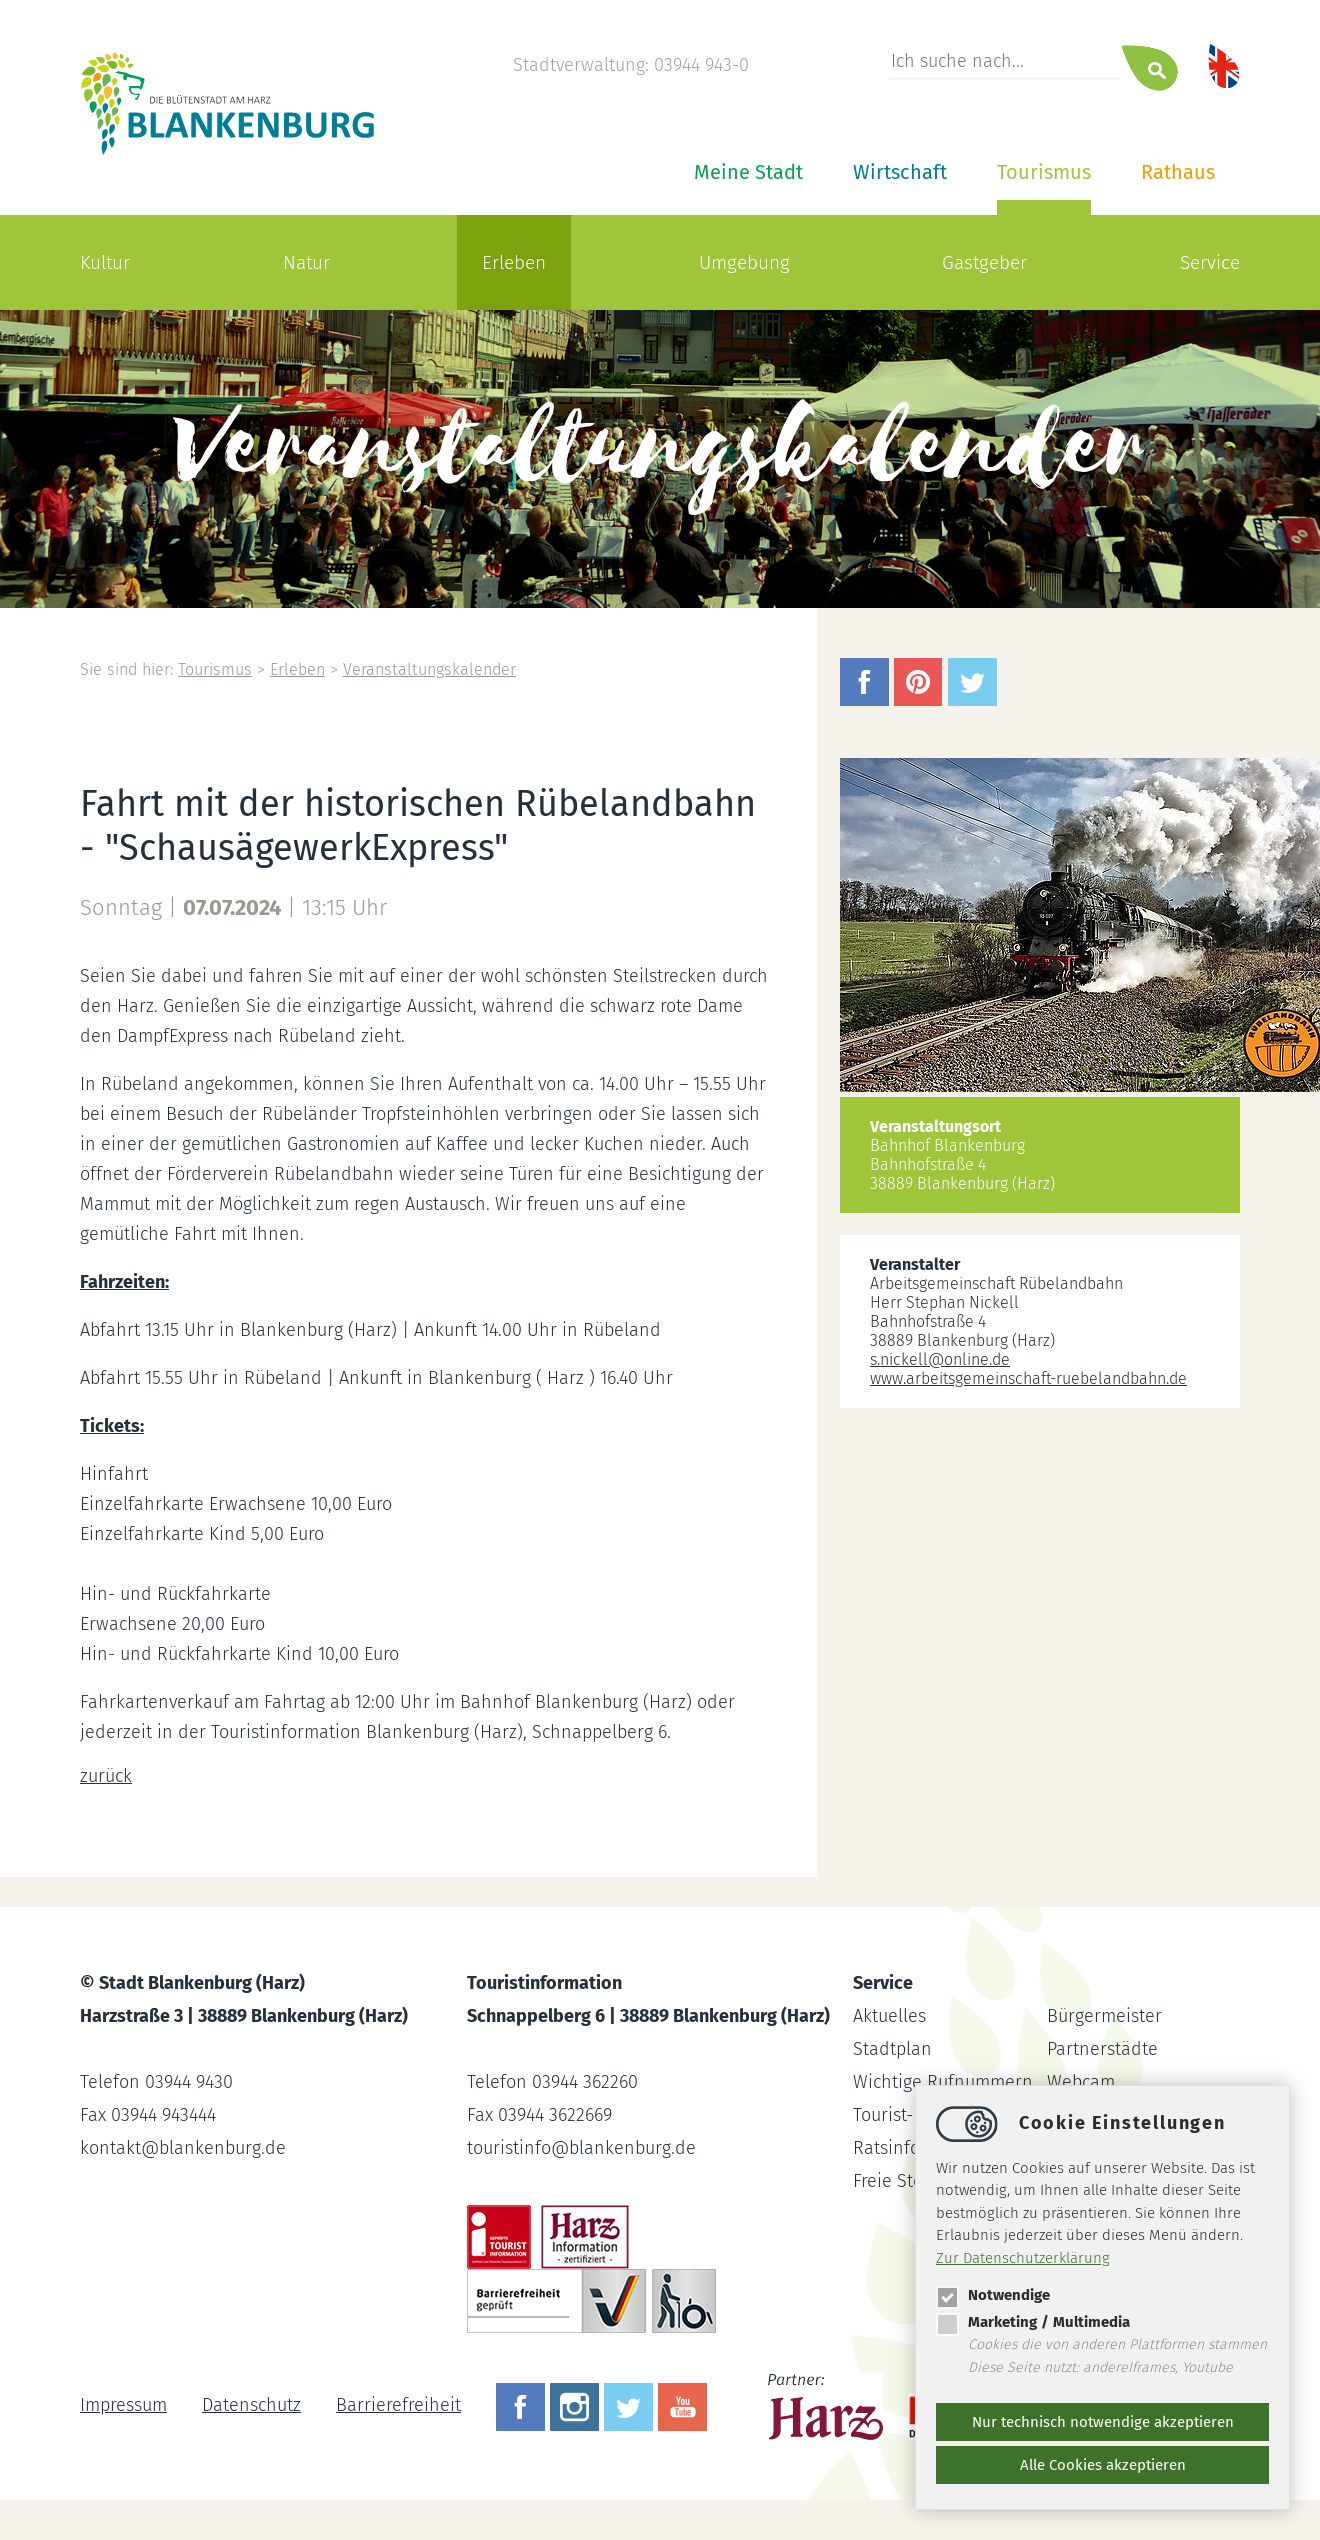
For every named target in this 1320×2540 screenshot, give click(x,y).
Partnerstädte (1102, 2049)
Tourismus (1044, 172)
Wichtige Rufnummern (943, 2082)
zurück (106, 1776)
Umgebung (744, 262)
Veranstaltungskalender (429, 669)
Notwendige (993, 2295)
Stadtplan (892, 2049)
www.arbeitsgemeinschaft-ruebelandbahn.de (1028, 1378)
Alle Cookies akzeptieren (1103, 2465)
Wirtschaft (900, 172)
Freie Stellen (903, 2181)
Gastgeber (984, 262)
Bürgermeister (1104, 2016)
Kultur (105, 262)
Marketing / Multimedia (1033, 2322)
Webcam (1081, 2082)
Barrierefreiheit (398, 2405)
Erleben (514, 262)
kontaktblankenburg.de (183, 2148)
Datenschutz (251, 2405)
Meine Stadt (748, 172)
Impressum (123, 2405)
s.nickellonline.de (940, 1359)
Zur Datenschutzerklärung (1023, 2258)
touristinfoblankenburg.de (581, 2148)
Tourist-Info (899, 2115)
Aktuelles (889, 2016)
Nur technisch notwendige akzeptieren (1103, 2422)
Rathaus (1178, 172)
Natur (306, 262)
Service (1210, 262)
